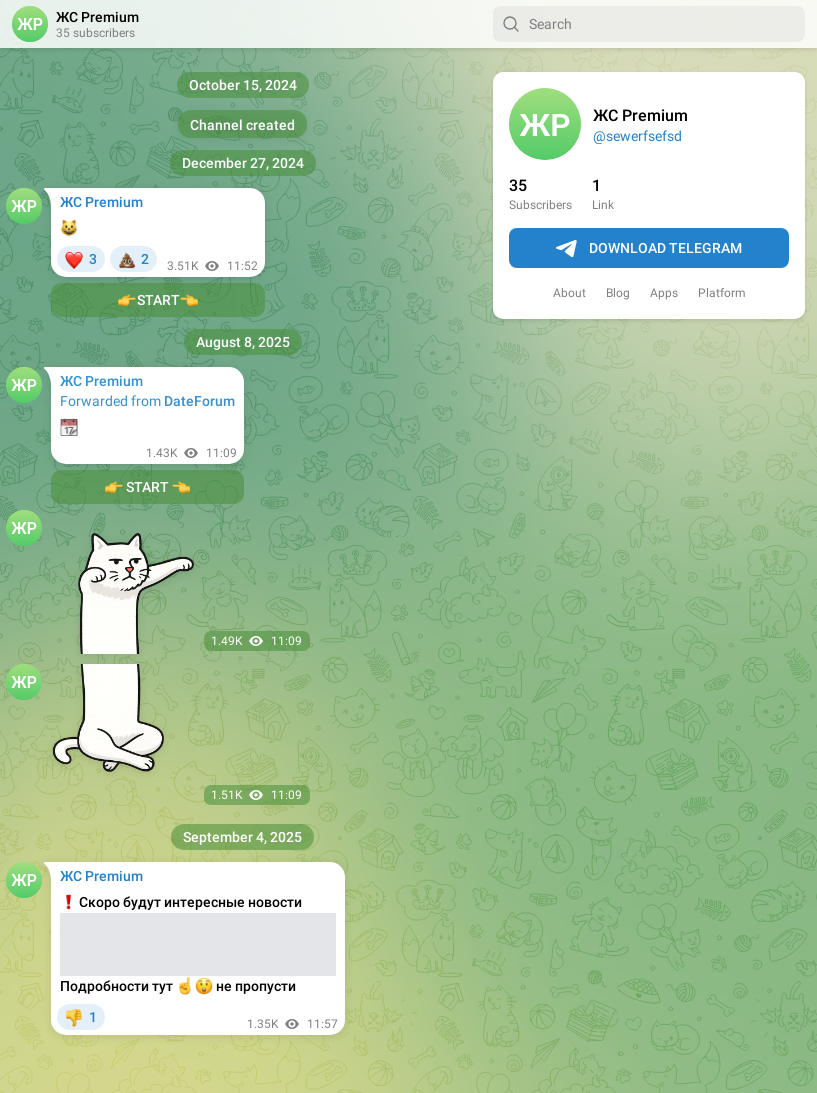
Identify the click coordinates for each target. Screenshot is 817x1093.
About (569, 293)
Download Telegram (649, 249)
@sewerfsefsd (637, 136)
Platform (722, 293)
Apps (664, 293)
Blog (618, 293)
